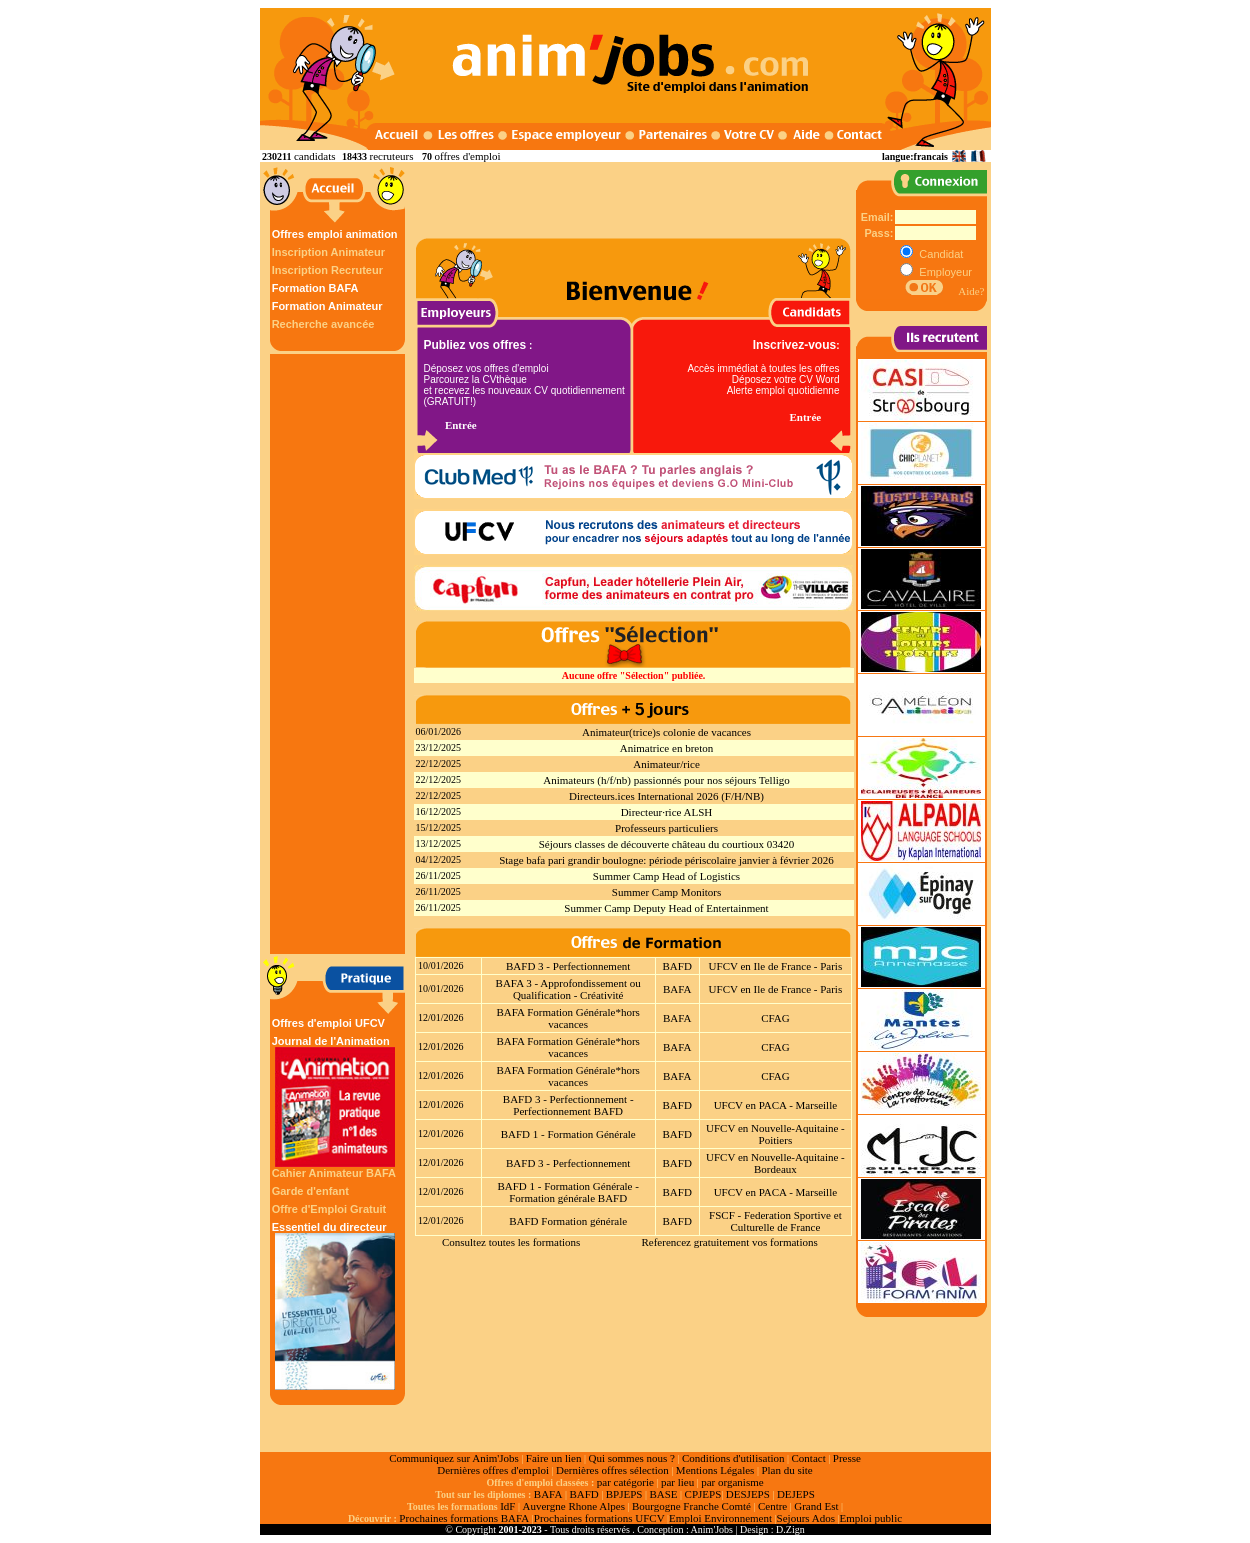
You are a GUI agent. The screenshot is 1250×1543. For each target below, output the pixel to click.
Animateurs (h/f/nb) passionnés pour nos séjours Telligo (666, 780)
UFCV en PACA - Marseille (775, 1105)
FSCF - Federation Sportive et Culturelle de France (775, 1221)
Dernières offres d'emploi (493, 1470)
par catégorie (625, 1482)
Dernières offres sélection (612, 1470)
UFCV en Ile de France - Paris (776, 966)
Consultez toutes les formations (511, 1242)
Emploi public (870, 1518)
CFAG (775, 1018)
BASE (663, 1494)
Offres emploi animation (335, 234)
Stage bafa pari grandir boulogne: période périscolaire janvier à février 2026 (666, 860)
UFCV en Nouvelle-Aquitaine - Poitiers (775, 1134)
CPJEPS (703, 1494)
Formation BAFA (315, 288)
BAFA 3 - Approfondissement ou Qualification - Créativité (568, 989)
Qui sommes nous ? (631, 1458)
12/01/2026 (441, 1017)
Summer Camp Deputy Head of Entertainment (666, 908)
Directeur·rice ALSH (667, 812)
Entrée (461, 425)
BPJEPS (624, 1494)
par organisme (732, 1482)
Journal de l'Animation (335, 1101)
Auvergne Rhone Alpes (573, 1506)
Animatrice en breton (666, 748)
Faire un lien (554, 1458)
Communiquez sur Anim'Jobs (454, 1458)
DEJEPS (796, 1494)
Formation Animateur (327, 306)
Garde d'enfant (310, 1191)
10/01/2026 (441, 965)
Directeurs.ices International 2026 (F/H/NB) (666, 796)
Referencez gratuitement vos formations (729, 1242)
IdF (507, 1506)
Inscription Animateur (328, 252)
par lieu (677, 1482)
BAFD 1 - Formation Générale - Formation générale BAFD (567, 1192)
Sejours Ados (806, 1518)
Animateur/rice (666, 764)
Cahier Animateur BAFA (334, 1173)
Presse (847, 1458)
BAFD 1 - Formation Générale (568, 1134)
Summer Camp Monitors (666, 892)
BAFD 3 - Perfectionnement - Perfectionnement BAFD (568, 1105)
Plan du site (786, 1470)
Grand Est (816, 1506)
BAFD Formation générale (568, 1221)
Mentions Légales (715, 1470)
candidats (315, 156)
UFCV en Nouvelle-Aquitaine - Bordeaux (775, 1163)
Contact (809, 1458)
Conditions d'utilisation (733, 1458)
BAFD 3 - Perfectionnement (568, 966)
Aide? (971, 291)
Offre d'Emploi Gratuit (329, 1209)
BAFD (677, 966)
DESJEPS (748, 1494)
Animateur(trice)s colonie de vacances (666, 732)
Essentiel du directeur (335, 1305)
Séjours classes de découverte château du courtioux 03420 (667, 844)
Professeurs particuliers (666, 828)
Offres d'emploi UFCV (328, 1023)
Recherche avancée (323, 324)
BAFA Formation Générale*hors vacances (568, 1018)
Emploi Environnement (720, 1518)
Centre (772, 1506)
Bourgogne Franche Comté (691, 1506)
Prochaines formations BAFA (464, 1518)
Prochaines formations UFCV (599, 1518)
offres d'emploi (467, 156)
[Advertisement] (340, 654)
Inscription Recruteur (327, 270)
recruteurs (391, 156)
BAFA (677, 989)
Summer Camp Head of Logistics (666, 876)
